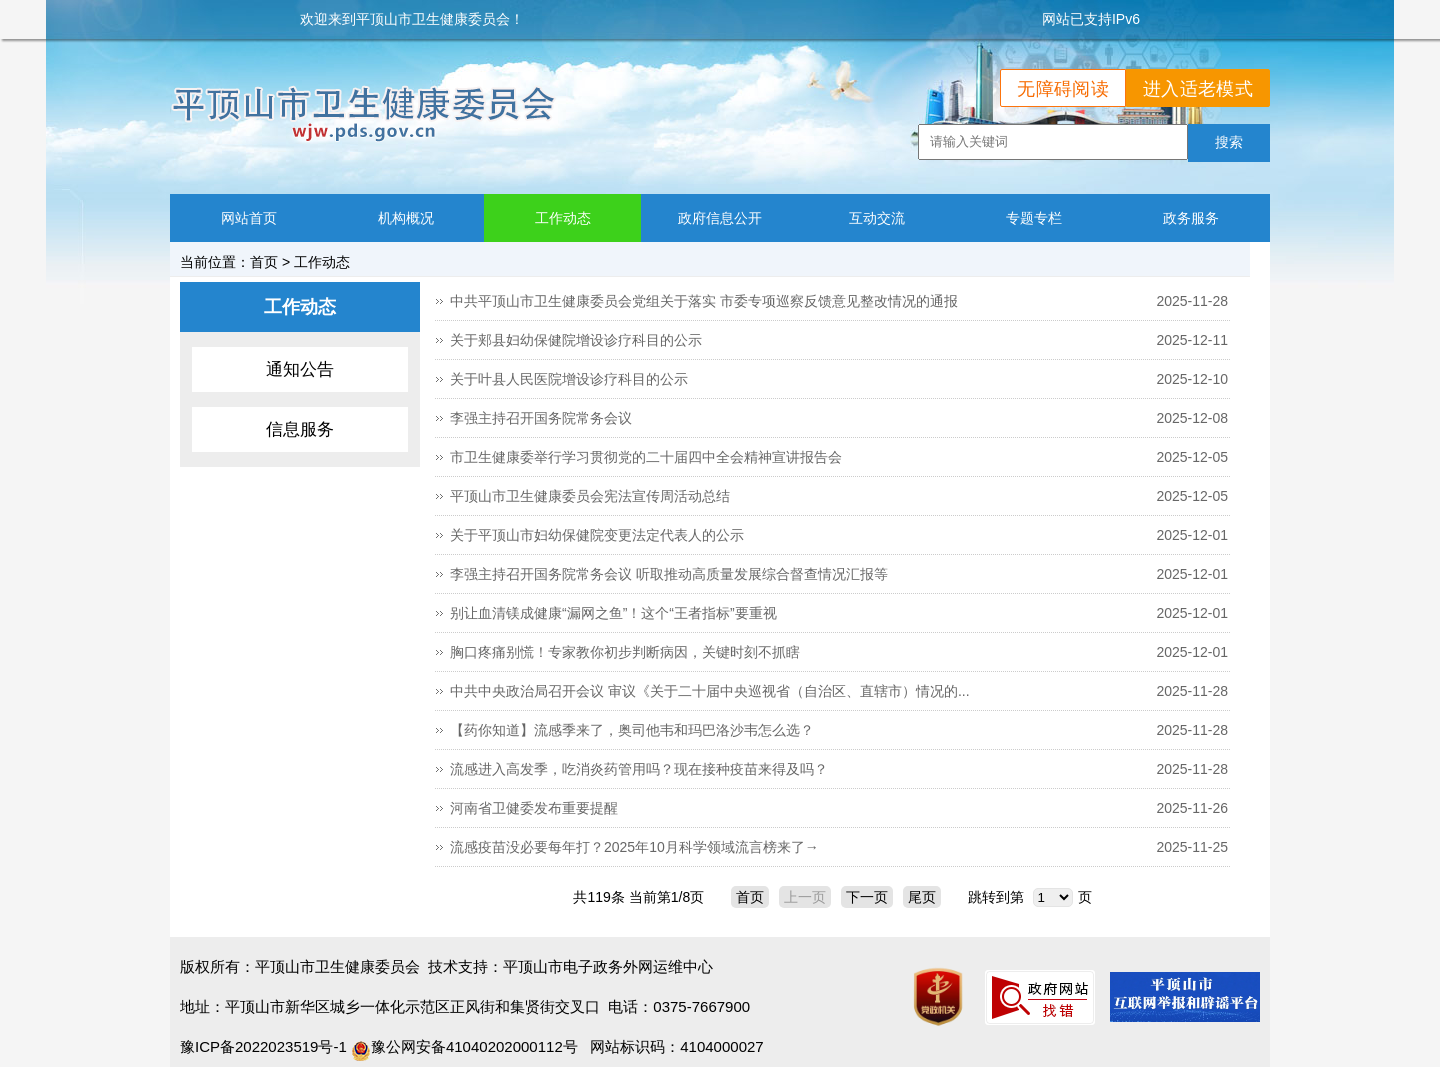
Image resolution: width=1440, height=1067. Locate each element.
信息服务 (300, 429)
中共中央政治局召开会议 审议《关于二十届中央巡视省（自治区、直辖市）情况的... (710, 691)
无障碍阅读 (1063, 89)
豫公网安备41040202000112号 (464, 1046)
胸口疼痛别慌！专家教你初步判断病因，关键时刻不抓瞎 (625, 652)
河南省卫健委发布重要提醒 (534, 808)
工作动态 (563, 218)
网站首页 (249, 218)
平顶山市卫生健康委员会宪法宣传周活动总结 (590, 496)
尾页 (922, 897)
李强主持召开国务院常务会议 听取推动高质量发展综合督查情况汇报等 (669, 574)
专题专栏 (1034, 218)
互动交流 (877, 218)
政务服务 (1191, 218)
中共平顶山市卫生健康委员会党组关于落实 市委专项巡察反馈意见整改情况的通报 (704, 301)
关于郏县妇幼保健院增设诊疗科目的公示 (576, 340)
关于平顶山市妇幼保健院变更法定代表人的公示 (597, 535)
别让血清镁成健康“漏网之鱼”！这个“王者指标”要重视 (613, 613)
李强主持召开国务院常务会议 (541, 418)
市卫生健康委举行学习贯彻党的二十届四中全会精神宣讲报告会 (646, 457)
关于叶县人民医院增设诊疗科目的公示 (569, 379)
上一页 (805, 897)
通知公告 (300, 369)
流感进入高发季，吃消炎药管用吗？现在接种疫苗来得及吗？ (639, 769)
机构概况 (406, 218)
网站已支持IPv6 (1091, 19)
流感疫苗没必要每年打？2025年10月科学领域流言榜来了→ (634, 847)
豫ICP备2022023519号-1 (263, 1046)
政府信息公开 (720, 218)
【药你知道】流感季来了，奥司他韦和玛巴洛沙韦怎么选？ (632, 730)
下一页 (867, 897)
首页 (264, 262)
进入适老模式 (1198, 89)
